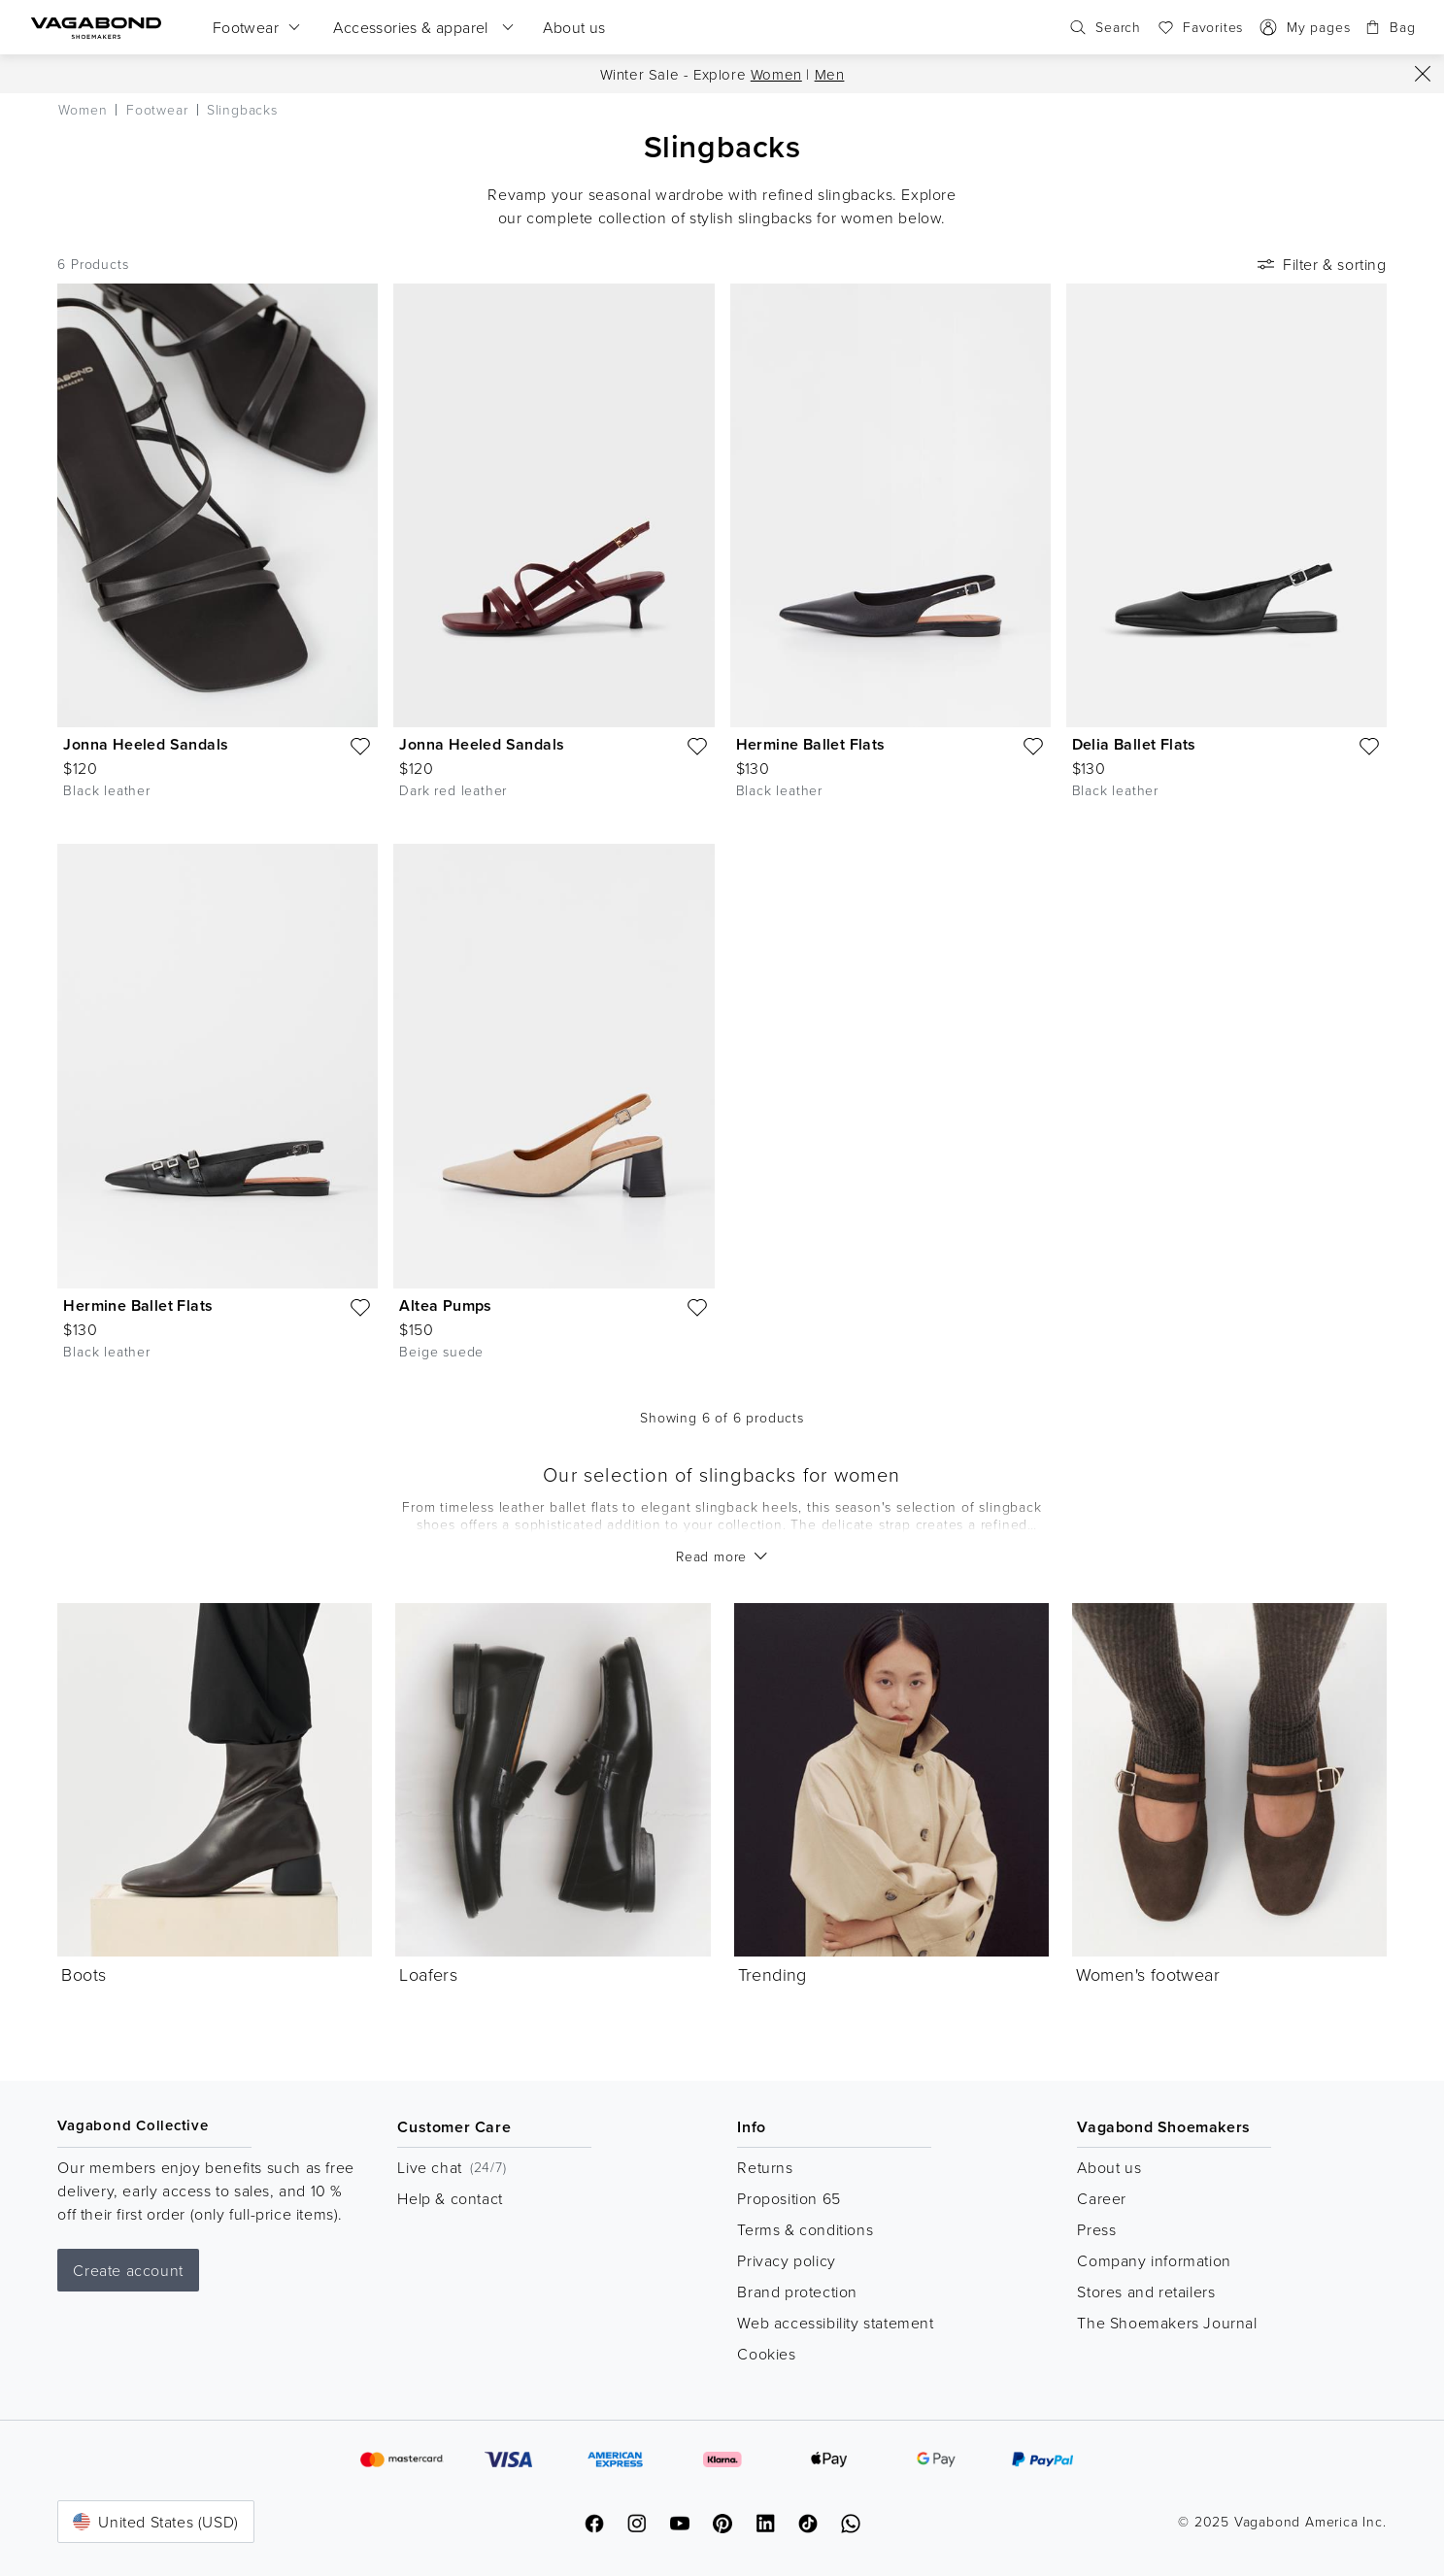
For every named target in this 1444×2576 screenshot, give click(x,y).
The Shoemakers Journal (1167, 2322)
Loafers (428, 1974)
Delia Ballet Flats (1134, 744)
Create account (128, 2270)
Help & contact (449, 2198)
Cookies (766, 2353)
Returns (764, 2167)
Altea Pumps (445, 1305)
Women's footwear (1148, 1974)
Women (776, 74)
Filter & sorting (1320, 264)
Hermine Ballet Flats (811, 744)
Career (1101, 2198)
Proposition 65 (788, 2198)
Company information (1153, 2260)
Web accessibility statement (835, 2322)
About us (1109, 2167)
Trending (772, 1974)
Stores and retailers (1146, 2291)
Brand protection (797, 2291)
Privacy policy (786, 2260)
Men (830, 74)
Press (1096, 2229)
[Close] (1422, 73)
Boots (83, 1974)
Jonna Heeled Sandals (145, 744)
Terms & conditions (805, 2229)
